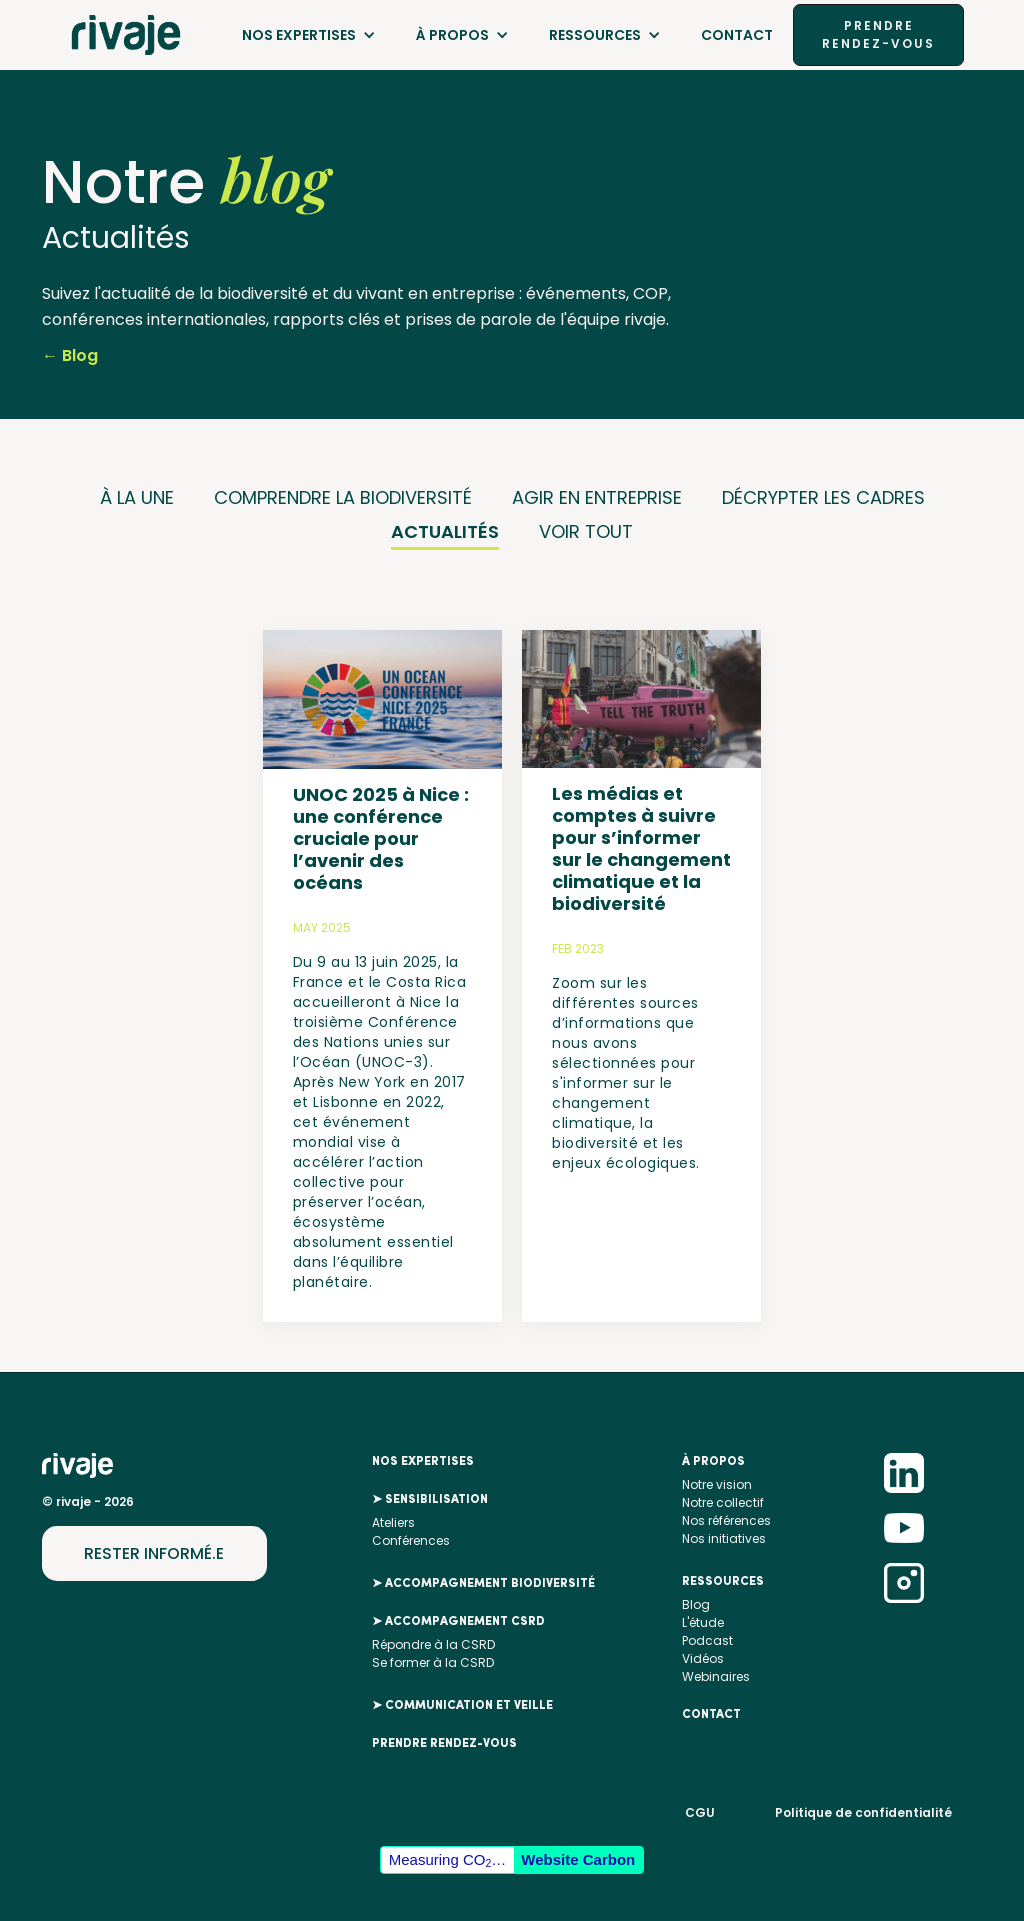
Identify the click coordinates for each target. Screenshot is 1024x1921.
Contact (737, 35)
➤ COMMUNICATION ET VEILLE (462, 1706)
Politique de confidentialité (863, 1812)
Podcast (707, 1640)
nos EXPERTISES (423, 1462)
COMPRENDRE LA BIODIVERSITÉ (343, 497)
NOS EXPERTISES (299, 35)
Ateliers (393, 1522)
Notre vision (717, 1484)
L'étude (703, 1622)
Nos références (726, 1520)
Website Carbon (578, 1859)
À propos (713, 1462)
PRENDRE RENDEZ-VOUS (878, 34)
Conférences (411, 1540)
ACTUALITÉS (445, 531)
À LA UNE (137, 497)
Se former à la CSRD (433, 1662)
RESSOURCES (595, 35)
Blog (696, 1604)
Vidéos (703, 1658)
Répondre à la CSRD (433, 1644)
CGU (700, 1812)
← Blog (70, 355)
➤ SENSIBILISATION (430, 1500)
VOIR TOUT (586, 531)
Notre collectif (723, 1502)
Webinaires (716, 1676)
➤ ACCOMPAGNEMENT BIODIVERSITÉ (483, 1584)
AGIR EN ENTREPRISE (597, 497)
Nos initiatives (724, 1538)
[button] (309, 35)
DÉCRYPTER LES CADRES (823, 497)
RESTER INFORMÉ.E (154, 1553)
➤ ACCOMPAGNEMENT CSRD (458, 1622)
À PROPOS (452, 35)
